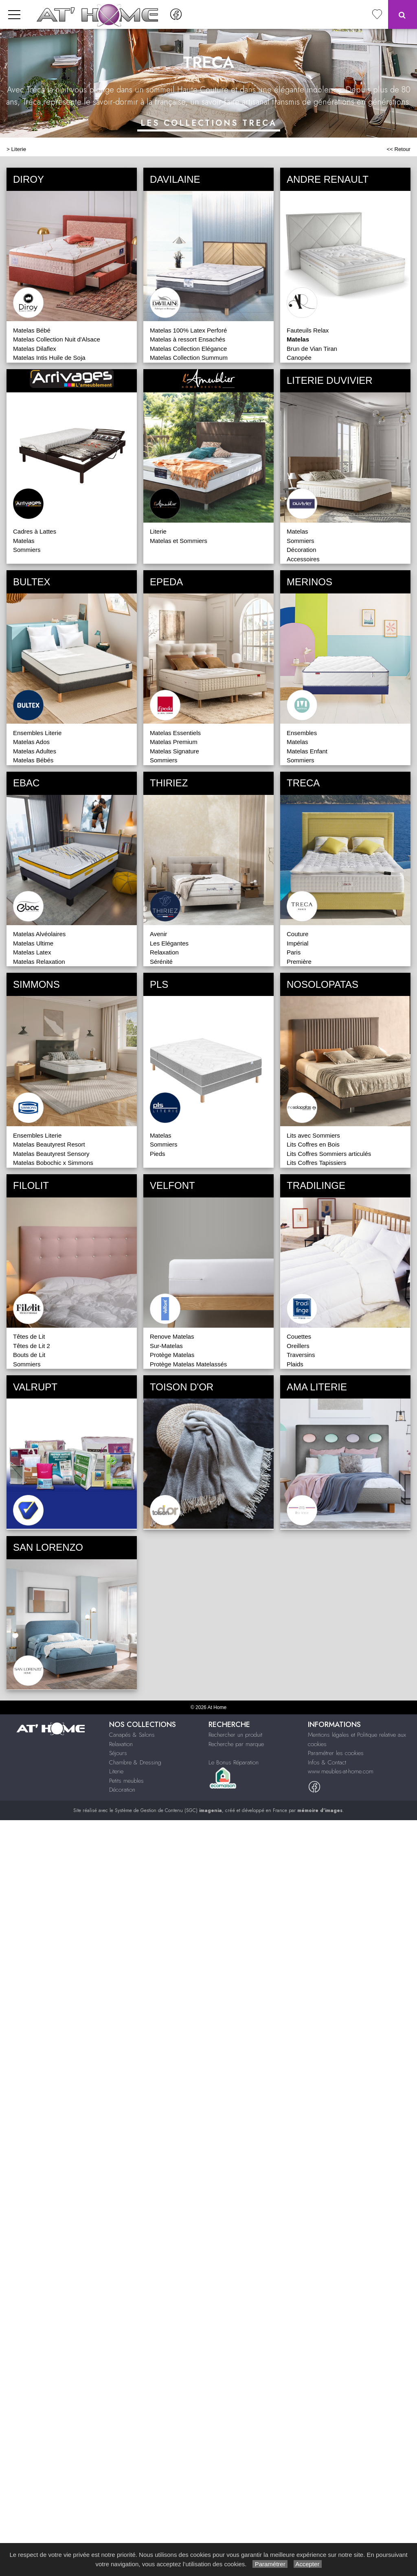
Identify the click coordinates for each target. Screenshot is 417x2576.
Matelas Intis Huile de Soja (49, 357)
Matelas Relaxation (39, 961)
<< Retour (398, 149)
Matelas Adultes (34, 751)
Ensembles (302, 732)
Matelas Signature (174, 751)
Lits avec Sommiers (313, 1135)
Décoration (301, 549)
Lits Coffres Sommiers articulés (329, 1153)
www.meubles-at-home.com (340, 1771)
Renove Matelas (172, 1336)
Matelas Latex (32, 952)
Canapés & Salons (132, 1734)
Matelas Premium (174, 741)
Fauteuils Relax (308, 330)
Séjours (118, 1753)
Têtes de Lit (29, 1336)
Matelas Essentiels (175, 732)
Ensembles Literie (37, 732)
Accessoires (303, 559)
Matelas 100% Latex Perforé (188, 330)
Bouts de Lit (29, 1354)
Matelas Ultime (33, 943)
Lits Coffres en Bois (313, 1144)
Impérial (297, 943)
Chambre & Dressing (135, 1762)
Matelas (24, 540)
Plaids (295, 1364)
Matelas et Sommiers (178, 540)
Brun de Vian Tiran (312, 348)
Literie (18, 149)
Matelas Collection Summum (189, 357)
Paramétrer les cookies (336, 1753)
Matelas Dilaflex (34, 348)
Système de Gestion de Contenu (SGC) (168, 1810)
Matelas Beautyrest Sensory (51, 1153)
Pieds (157, 1153)
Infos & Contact (327, 1762)
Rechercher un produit (235, 1734)
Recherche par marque (236, 1744)
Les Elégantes (169, 943)
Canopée (299, 357)
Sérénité (161, 961)
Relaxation (164, 952)
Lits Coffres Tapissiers (316, 1162)
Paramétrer (270, 2564)
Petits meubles (126, 1780)
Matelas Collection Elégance (188, 348)
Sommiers (27, 549)
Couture (297, 933)
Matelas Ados (31, 741)
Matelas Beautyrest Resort (49, 1144)
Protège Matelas (172, 1354)
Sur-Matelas (166, 1345)
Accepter (307, 2564)
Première (299, 961)
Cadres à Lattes (34, 531)
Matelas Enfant (307, 751)
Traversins (301, 1354)
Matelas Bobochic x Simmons (53, 1162)
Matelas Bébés (33, 760)
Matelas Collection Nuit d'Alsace (56, 339)
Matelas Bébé (31, 330)
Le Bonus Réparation (233, 1762)
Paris (294, 952)
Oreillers (298, 1345)
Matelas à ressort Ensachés (187, 339)
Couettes (299, 1336)
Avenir (158, 933)
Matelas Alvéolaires (39, 933)
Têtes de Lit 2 (31, 1345)
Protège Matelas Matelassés (188, 1364)
